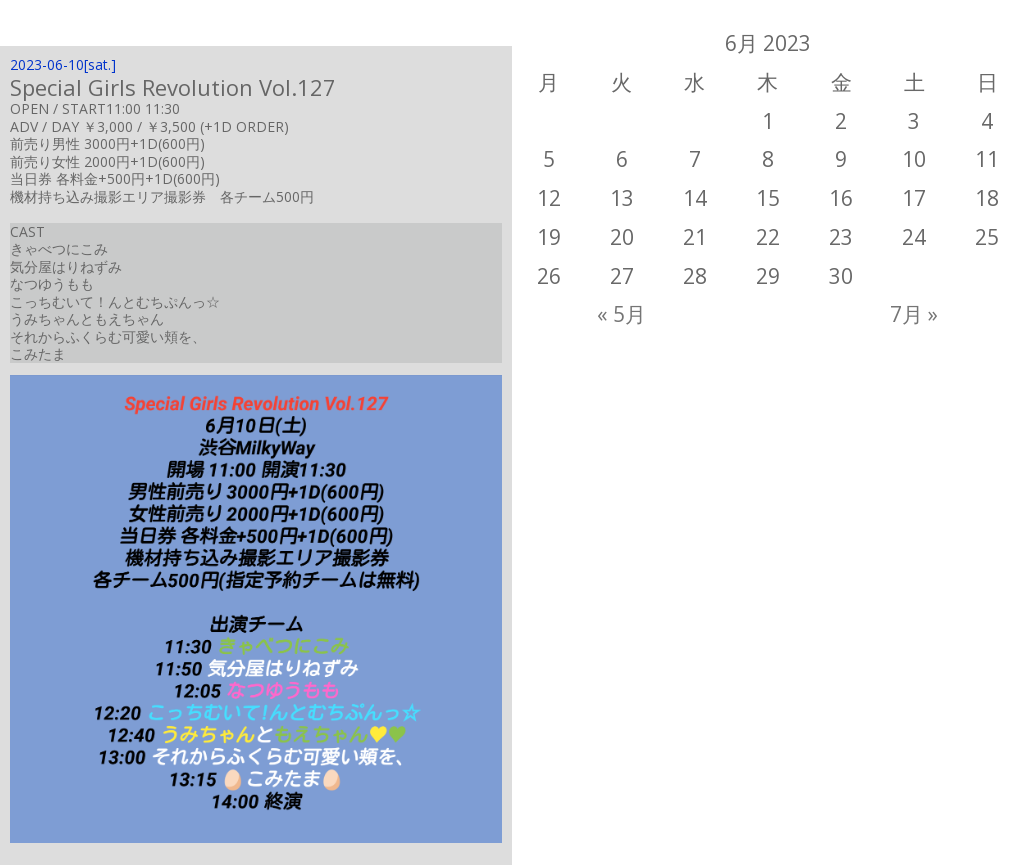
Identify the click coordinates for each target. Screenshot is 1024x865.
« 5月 (621, 314)
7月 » (914, 314)
